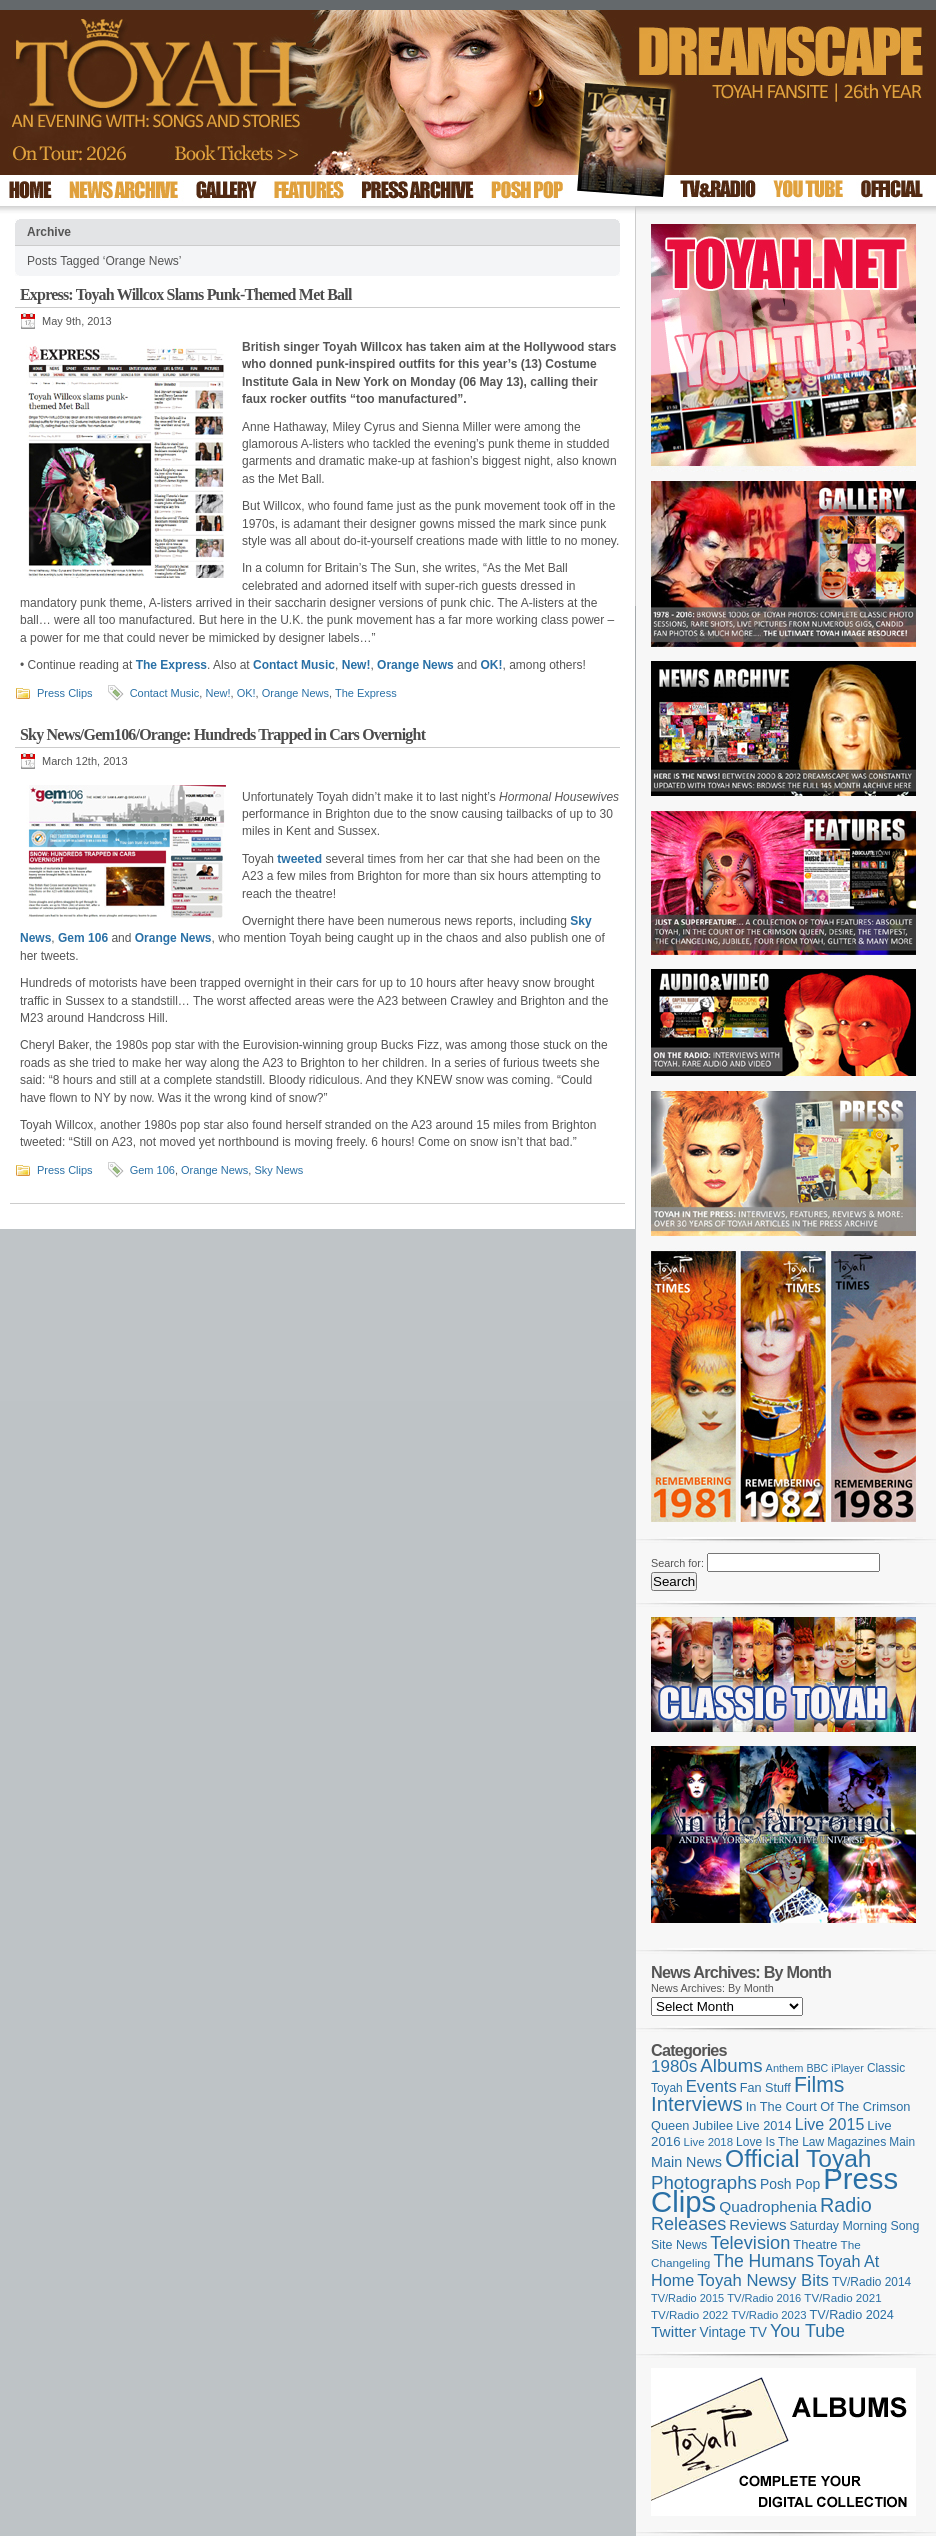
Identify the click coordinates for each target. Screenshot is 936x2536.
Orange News (415, 665)
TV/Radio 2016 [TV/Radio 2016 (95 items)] (764, 2298)
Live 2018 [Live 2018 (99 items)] (709, 2142)
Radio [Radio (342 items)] (846, 2205)
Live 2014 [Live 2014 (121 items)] (764, 2125)
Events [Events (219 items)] (711, 2086)
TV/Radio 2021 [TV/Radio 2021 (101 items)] (842, 2298)
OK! (491, 665)
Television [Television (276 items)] (750, 2243)
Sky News (278, 1170)
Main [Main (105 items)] (902, 2142)
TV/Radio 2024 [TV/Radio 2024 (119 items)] (851, 2315)
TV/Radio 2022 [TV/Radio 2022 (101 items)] (689, 2315)
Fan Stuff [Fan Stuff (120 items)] (765, 2088)
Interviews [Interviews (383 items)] (697, 2104)
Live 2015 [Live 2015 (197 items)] (830, 2124)
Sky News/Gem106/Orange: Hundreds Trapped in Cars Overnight (222, 734)
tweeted (299, 859)
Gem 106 (83, 938)
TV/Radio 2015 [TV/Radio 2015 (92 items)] (687, 2298)
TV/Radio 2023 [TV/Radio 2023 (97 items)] (768, 2315)
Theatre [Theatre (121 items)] (815, 2244)
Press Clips (65, 693)
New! (356, 665)
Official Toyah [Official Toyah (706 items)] (798, 2158)
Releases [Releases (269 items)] (688, 2224)
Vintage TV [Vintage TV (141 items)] (733, 2332)
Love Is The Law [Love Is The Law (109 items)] (780, 2142)
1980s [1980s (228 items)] (674, 2066)
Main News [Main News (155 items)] (686, 2162)
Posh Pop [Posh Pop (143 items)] (790, 2184)
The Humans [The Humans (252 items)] (763, 2261)
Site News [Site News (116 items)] (679, 2245)
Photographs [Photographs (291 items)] (704, 2182)
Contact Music (294, 665)
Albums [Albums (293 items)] (731, 2065)
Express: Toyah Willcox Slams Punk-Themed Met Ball (186, 294)
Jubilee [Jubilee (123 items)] (713, 2125)
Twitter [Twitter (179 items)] (673, 2331)
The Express (171, 665)
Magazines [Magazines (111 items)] (856, 2142)
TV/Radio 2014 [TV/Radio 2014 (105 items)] (871, 2282)
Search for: (677, 1563)
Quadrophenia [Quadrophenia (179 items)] (768, 2206)
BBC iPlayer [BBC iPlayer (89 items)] (834, 2068)
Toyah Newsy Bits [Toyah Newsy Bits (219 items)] (763, 2280)
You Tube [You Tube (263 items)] (807, 2331)
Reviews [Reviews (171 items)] (757, 2224)
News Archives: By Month (712, 1988)
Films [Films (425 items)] (819, 2084)
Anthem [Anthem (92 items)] (785, 2068)
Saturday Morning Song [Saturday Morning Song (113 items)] (855, 2226)
